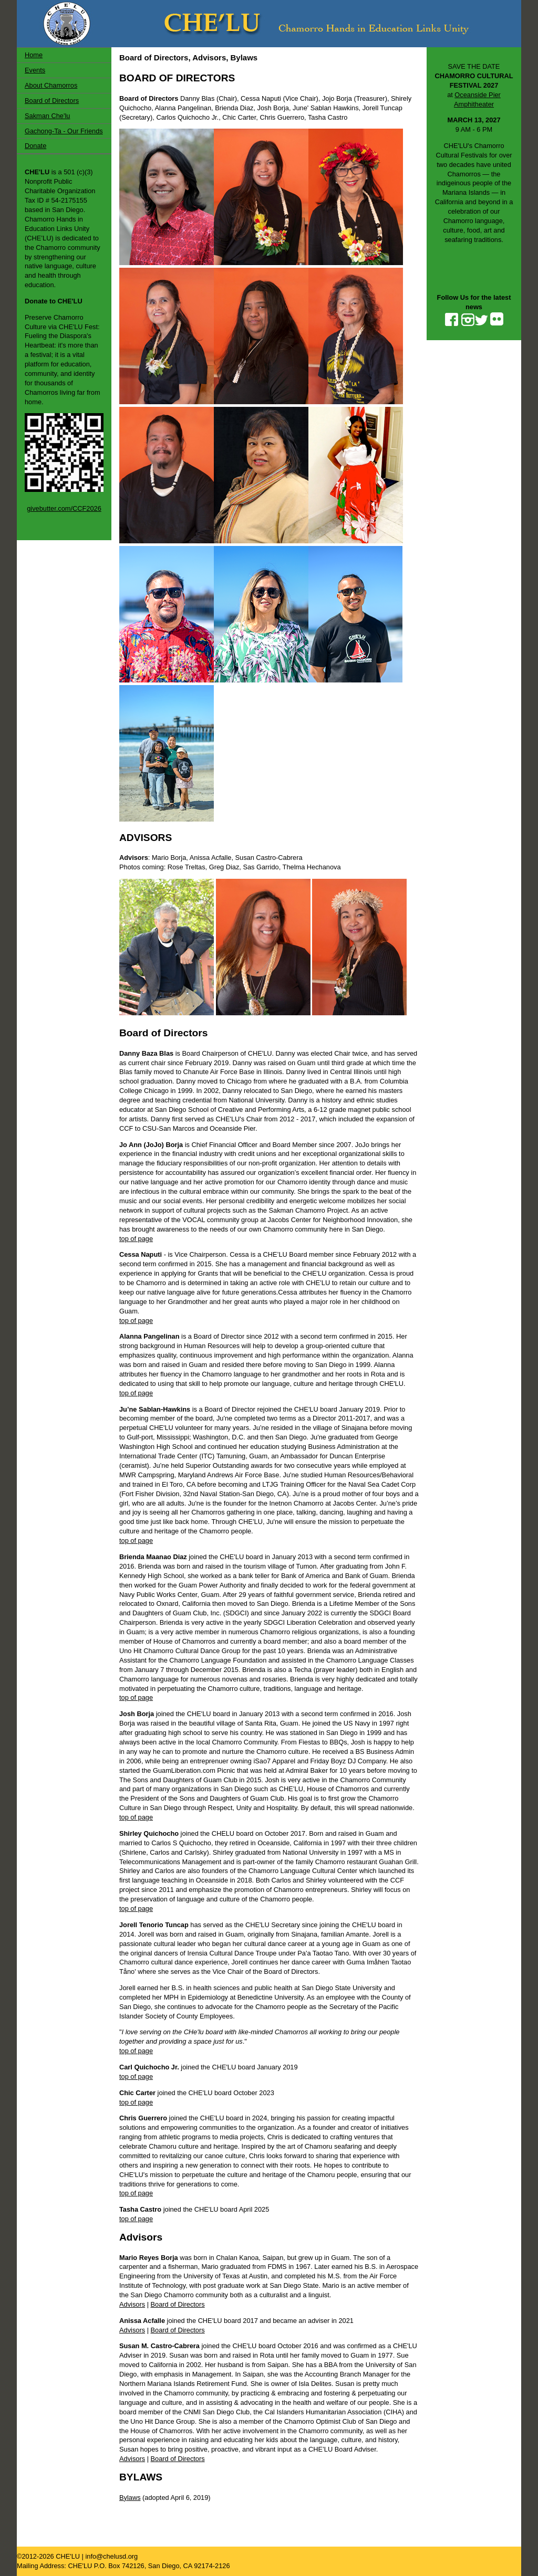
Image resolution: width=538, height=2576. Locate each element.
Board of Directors (52, 100)
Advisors (132, 2304)
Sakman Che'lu (47, 116)
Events (35, 70)
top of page (136, 1239)
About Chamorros (51, 85)
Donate (35, 146)
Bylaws (130, 2497)
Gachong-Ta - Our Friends (64, 131)
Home (34, 55)
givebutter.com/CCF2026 (64, 508)
